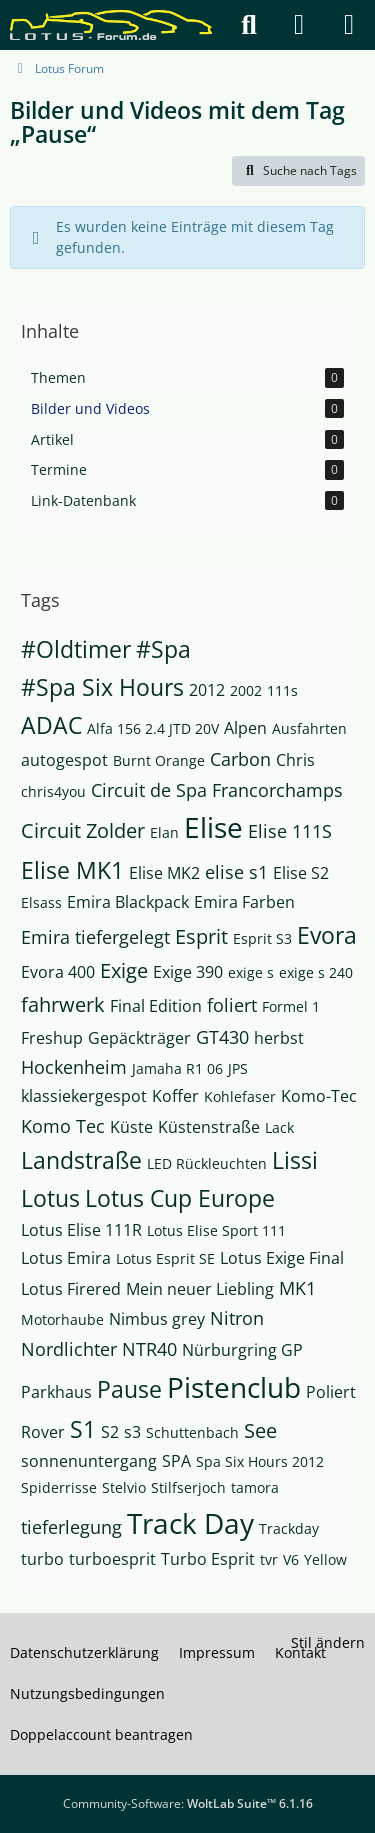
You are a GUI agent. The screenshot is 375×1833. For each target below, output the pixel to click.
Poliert (331, 1392)
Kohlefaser (240, 1096)
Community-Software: (188, 1803)
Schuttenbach (192, 1432)
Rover (43, 1432)
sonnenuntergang (89, 1461)
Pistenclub (234, 1387)
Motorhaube (62, 1319)
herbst (279, 1038)
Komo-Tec (319, 1096)
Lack (279, 1127)
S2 (110, 1432)
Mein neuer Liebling (200, 1289)
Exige (124, 970)
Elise (213, 827)
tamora (255, 1487)
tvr (269, 1559)
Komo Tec (63, 1126)
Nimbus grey (157, 1319)
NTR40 (149, 1349)
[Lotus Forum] (111, 25)
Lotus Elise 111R (81, 1230)
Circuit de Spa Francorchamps (217, 790)
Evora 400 (58, 972)
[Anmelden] (299, 25)
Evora (327, 935)
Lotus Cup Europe (180, 1198)
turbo (42, 1559)
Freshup (52, 1038)
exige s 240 (316, 972)
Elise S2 (301, 873)
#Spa (163, 649)
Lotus (50, 1198)
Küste (131, 1127)
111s (282, 690)
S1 (83, 1429)
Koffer (175, 1096)
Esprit (201, 936)
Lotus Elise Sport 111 (216, 1230)
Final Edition (156, 1006)
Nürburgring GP (242, 1350)
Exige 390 (188, 972)
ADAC (51, 725)
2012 (207, 690)
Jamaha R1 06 (177, 1068)
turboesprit (112, 1559)
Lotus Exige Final (282, 1258)
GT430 (222, 1037)
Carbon (240, 759)
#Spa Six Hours (102, 687)
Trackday (289, 1528)
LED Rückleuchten (207, 1163)
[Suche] (249, 25)
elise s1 (236, 872)
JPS (238, 1068)
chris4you (53, 791)
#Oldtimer (76, 649)
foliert (232, 1005)
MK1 (297, 1288)
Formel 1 (291, 1006)
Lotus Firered (71, 1289)
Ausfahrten (309, 728)
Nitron (237, 1318)
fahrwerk (63, 1004)
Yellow (325, 1559)
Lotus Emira (66, 1258)
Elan (164, 832)
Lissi (295, 1160)
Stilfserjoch (188, 1487)
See (260, 1430)
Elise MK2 (164, 873)
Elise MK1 (72, 870)
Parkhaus (56, 1392)
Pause (129, 1389)
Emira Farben (244, 902)
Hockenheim (74, 1067)
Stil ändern (328, 1642)
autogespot (64, 760)
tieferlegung (71, 1527)
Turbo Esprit (208, 1559)
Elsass (41, 902)
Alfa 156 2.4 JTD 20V (153, 728)
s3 (132, 1432)
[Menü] (349, 25)
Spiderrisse (59, 1487)
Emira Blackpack (128, 902)
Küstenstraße (209, 1127)
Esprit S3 (262, 938)
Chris (295, 760)
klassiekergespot (84, 1096)
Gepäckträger (139, 1038)
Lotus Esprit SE (165, 1258)
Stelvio (124, 1487)
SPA (176, 1461)
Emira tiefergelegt (95, 937)
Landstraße (81, 1160)
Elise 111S (290, 831)
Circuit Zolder (83, 830)
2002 (246, 690)
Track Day (190, 1523)
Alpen (245, 728)
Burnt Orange (159, 760)
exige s (251, 972)
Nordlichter (69, 1349)
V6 (291, 1559)
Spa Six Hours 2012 (260, 1461)
